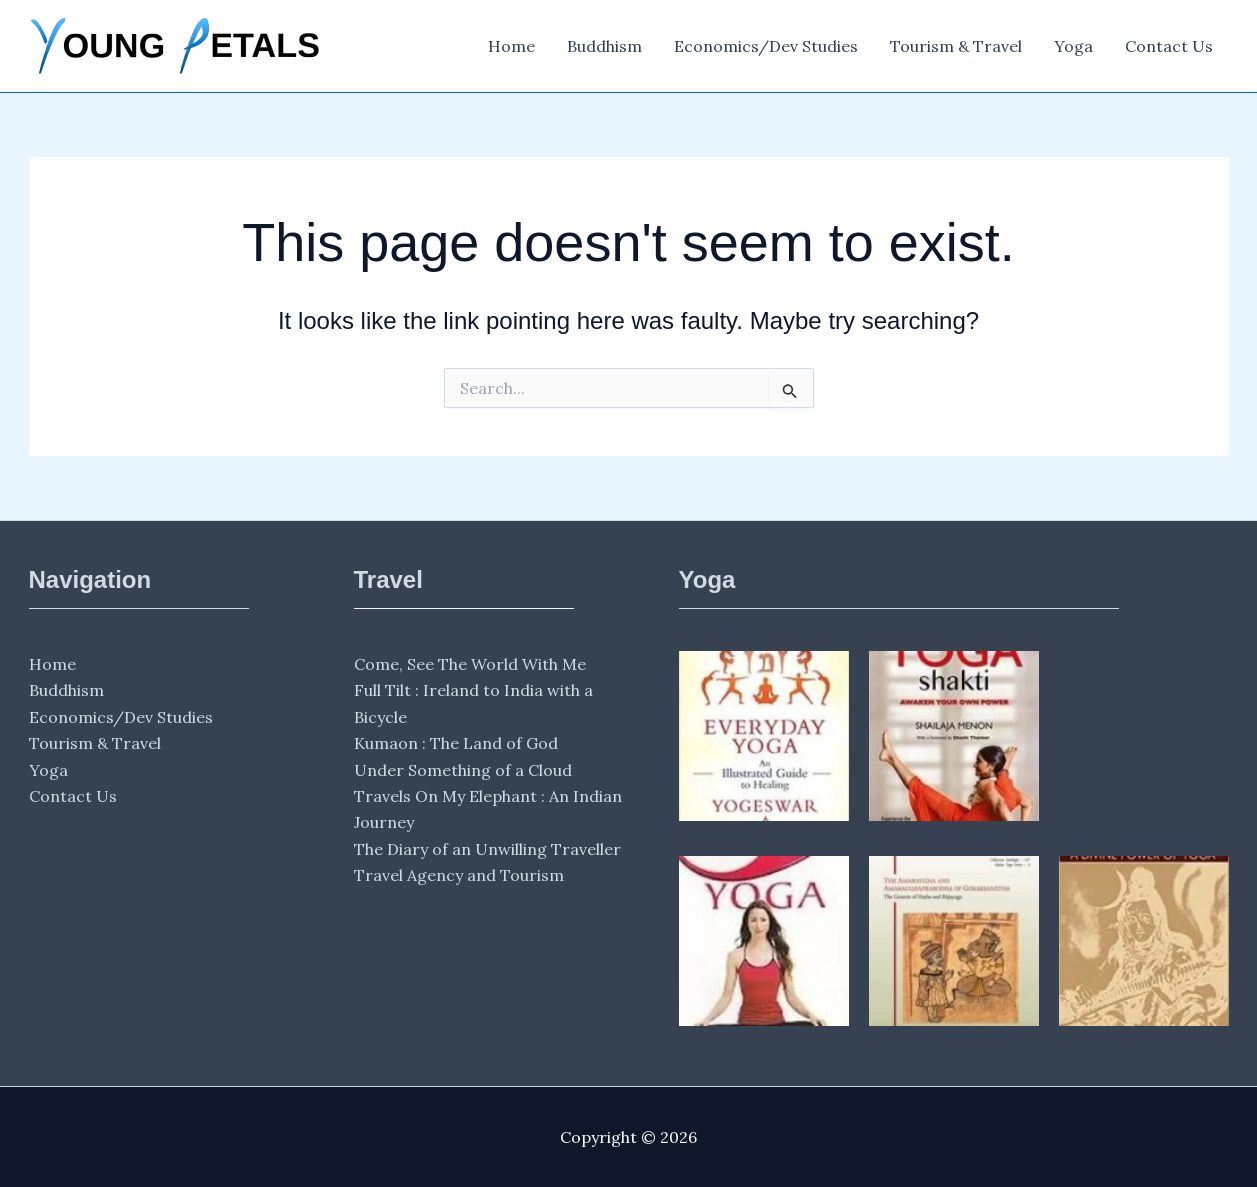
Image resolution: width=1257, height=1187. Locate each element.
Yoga (1073, 46)
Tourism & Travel (956, 46)
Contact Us (1169, 46)
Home (511, 46)
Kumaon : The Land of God (456, 743)
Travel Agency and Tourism (459, 875)
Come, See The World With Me (470, 664)
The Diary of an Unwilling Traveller (487, 849)
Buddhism (604, 46)
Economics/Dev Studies (766, 46)
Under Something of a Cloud (463, 770)
